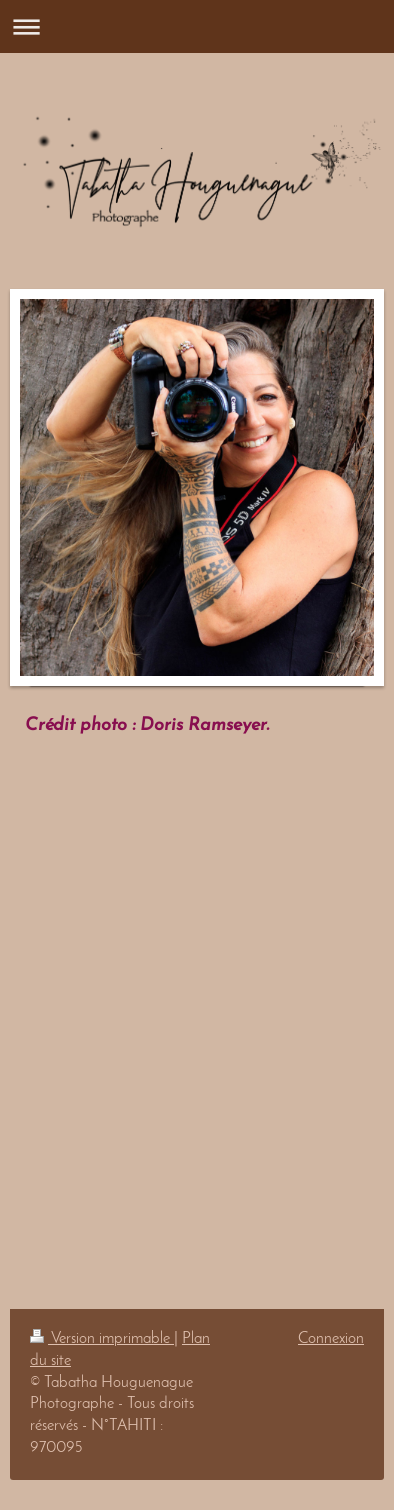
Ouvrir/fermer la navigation (197, 26)
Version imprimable (102, 1339)
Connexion (331, 1339)
